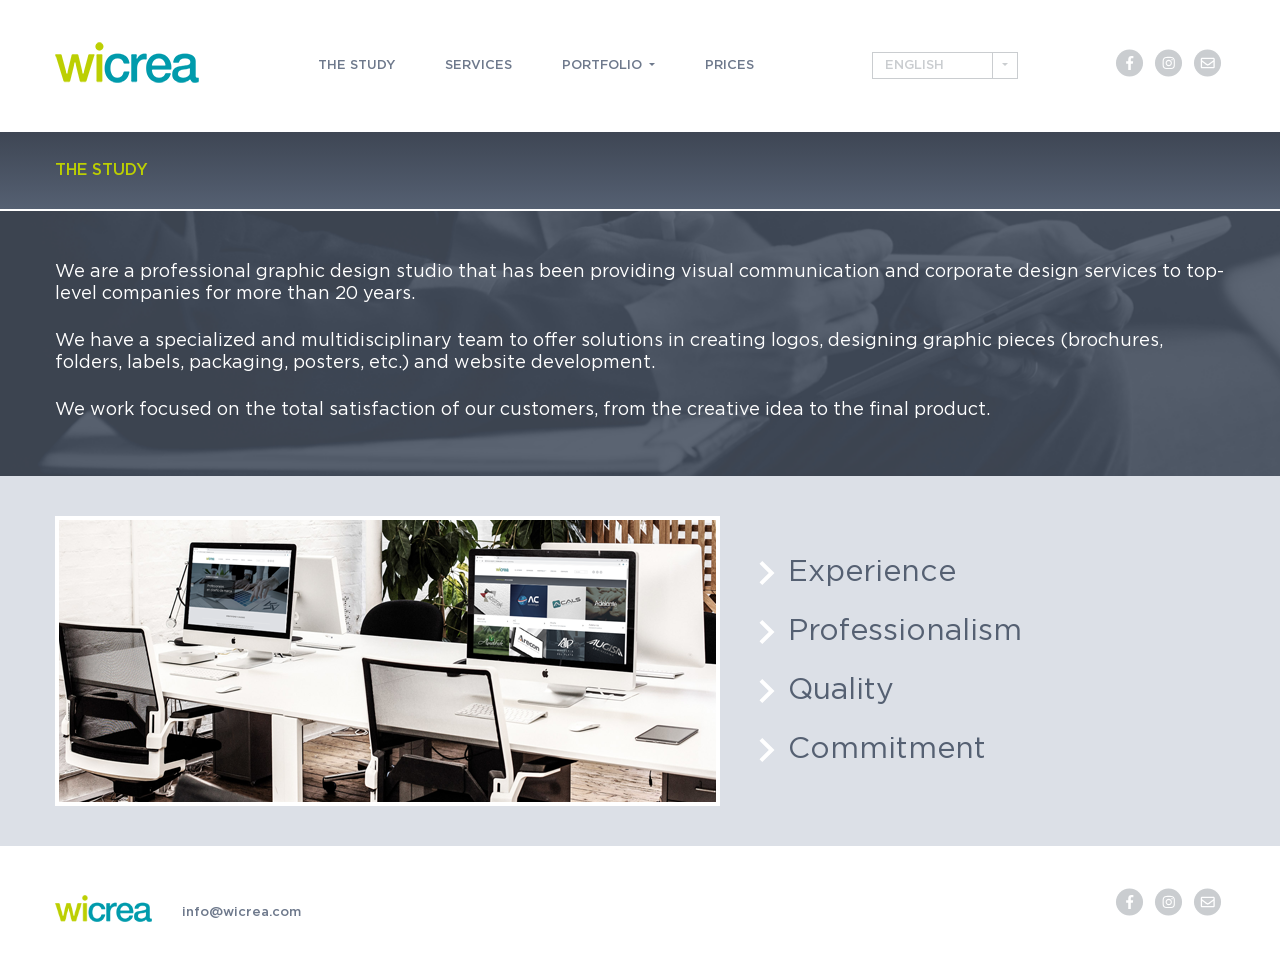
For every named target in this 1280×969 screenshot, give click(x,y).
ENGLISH (914, 65)
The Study (356, 65)
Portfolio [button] (604, 65)
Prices (729, 65)
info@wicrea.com (241, 912)
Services (478, 65)
